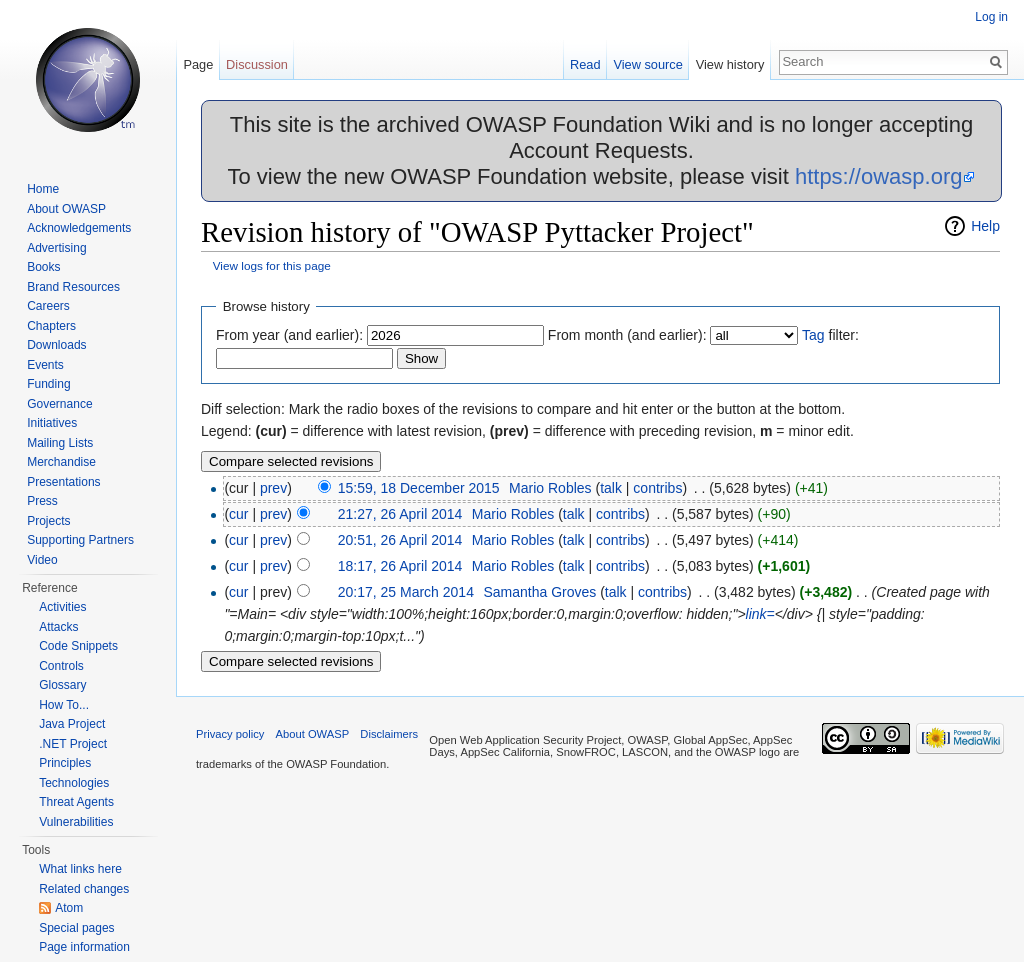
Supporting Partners (80, 540)
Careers (48, 306)
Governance (59, 404)
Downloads (56, 345)
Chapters (51, 326)
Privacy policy (230, 734)
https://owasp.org (879, 176)
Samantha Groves (539, 592)
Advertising (56, 248)
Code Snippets (78, 646)
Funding (48, 384)
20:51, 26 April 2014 (400, 540)
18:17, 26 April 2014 (400, 566)
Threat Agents (76, 802)
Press (42, 501)
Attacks (58, 627)
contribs (657, 488)
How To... (64, 705)
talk (611, 488)
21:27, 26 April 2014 (400, 514)
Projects (48, 521)
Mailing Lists (60, 443)
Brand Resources (73, 287)
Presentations (63, 482)
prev (273, 488)
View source (647, 64)
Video (42, 560)
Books (43, 267)
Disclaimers (389, 734)
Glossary (62, 685)
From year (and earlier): (289, 335)
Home (43, 189)
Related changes (84, 889)
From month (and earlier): (627, 335)
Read (585, 64)
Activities (62, 607)
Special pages (76, 928)
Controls (61, 666)
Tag (813, 335)
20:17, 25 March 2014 (406, 592)
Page (198, 64)
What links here (80, 869)
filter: (830, 335)
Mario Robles (550, 488)
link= (760, 614)
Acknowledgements (79, 228)
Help (985, 226)
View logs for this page (272, 265)
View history (730, 64)
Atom (69, 908)
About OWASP (66, 209)
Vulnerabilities (76, 822)
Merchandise (61, 462)
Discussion (257, 64)
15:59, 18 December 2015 (419, 488)
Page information (84, 947)
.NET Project (73, 744)
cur (238, 514)
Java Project (72, 724)
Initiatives (52, 423)
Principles (65, 763)
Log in (991, 17)
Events (45, 365)
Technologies (74, 783)
